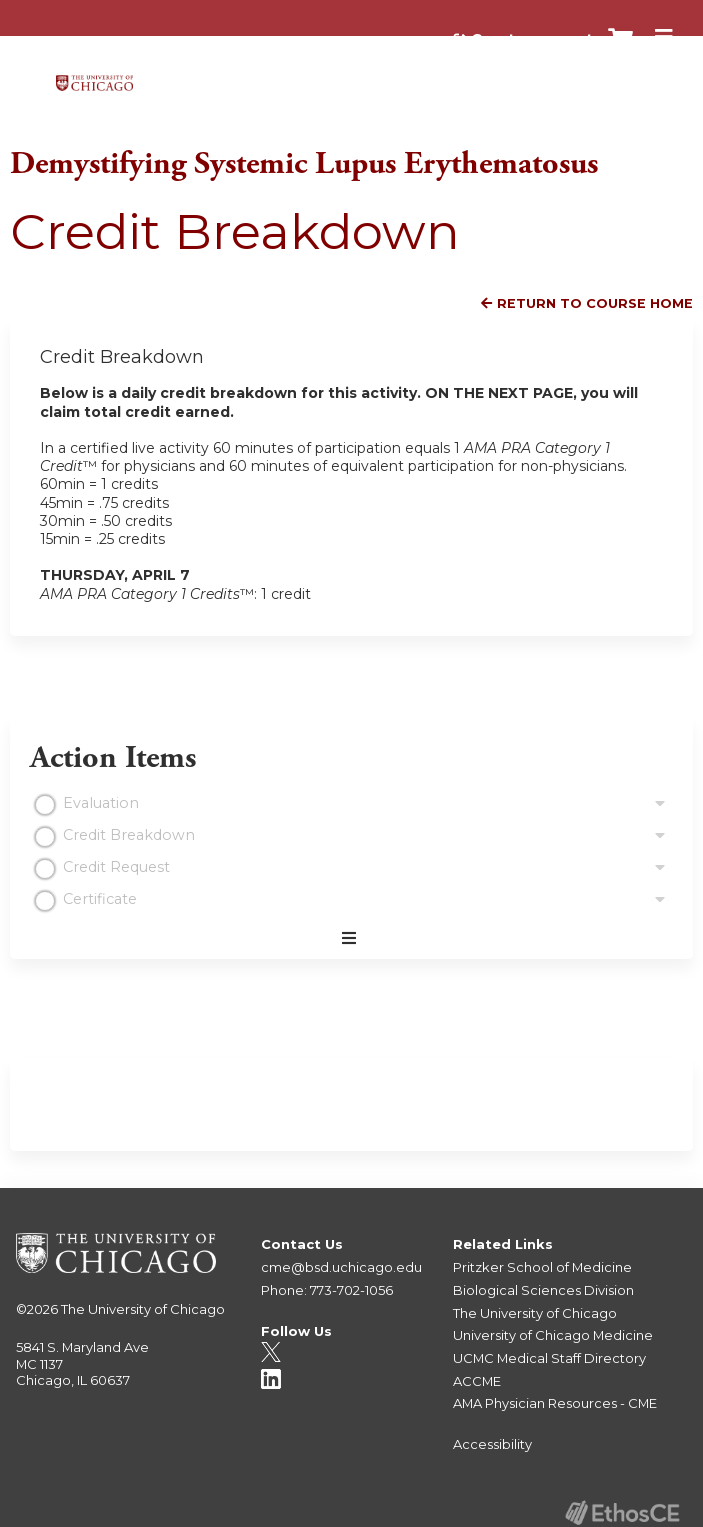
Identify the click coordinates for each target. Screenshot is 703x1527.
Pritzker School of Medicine (542, 1267)
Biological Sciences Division (543, 1290)
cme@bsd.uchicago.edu (341, 1267)
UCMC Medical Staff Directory (549, 1358)
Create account (532, 39)
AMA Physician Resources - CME (555, 1403)
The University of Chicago (143, 1309)
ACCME (477, 1381)
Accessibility (492, 1444)
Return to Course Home (595, 303)
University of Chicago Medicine (553, 1335)
